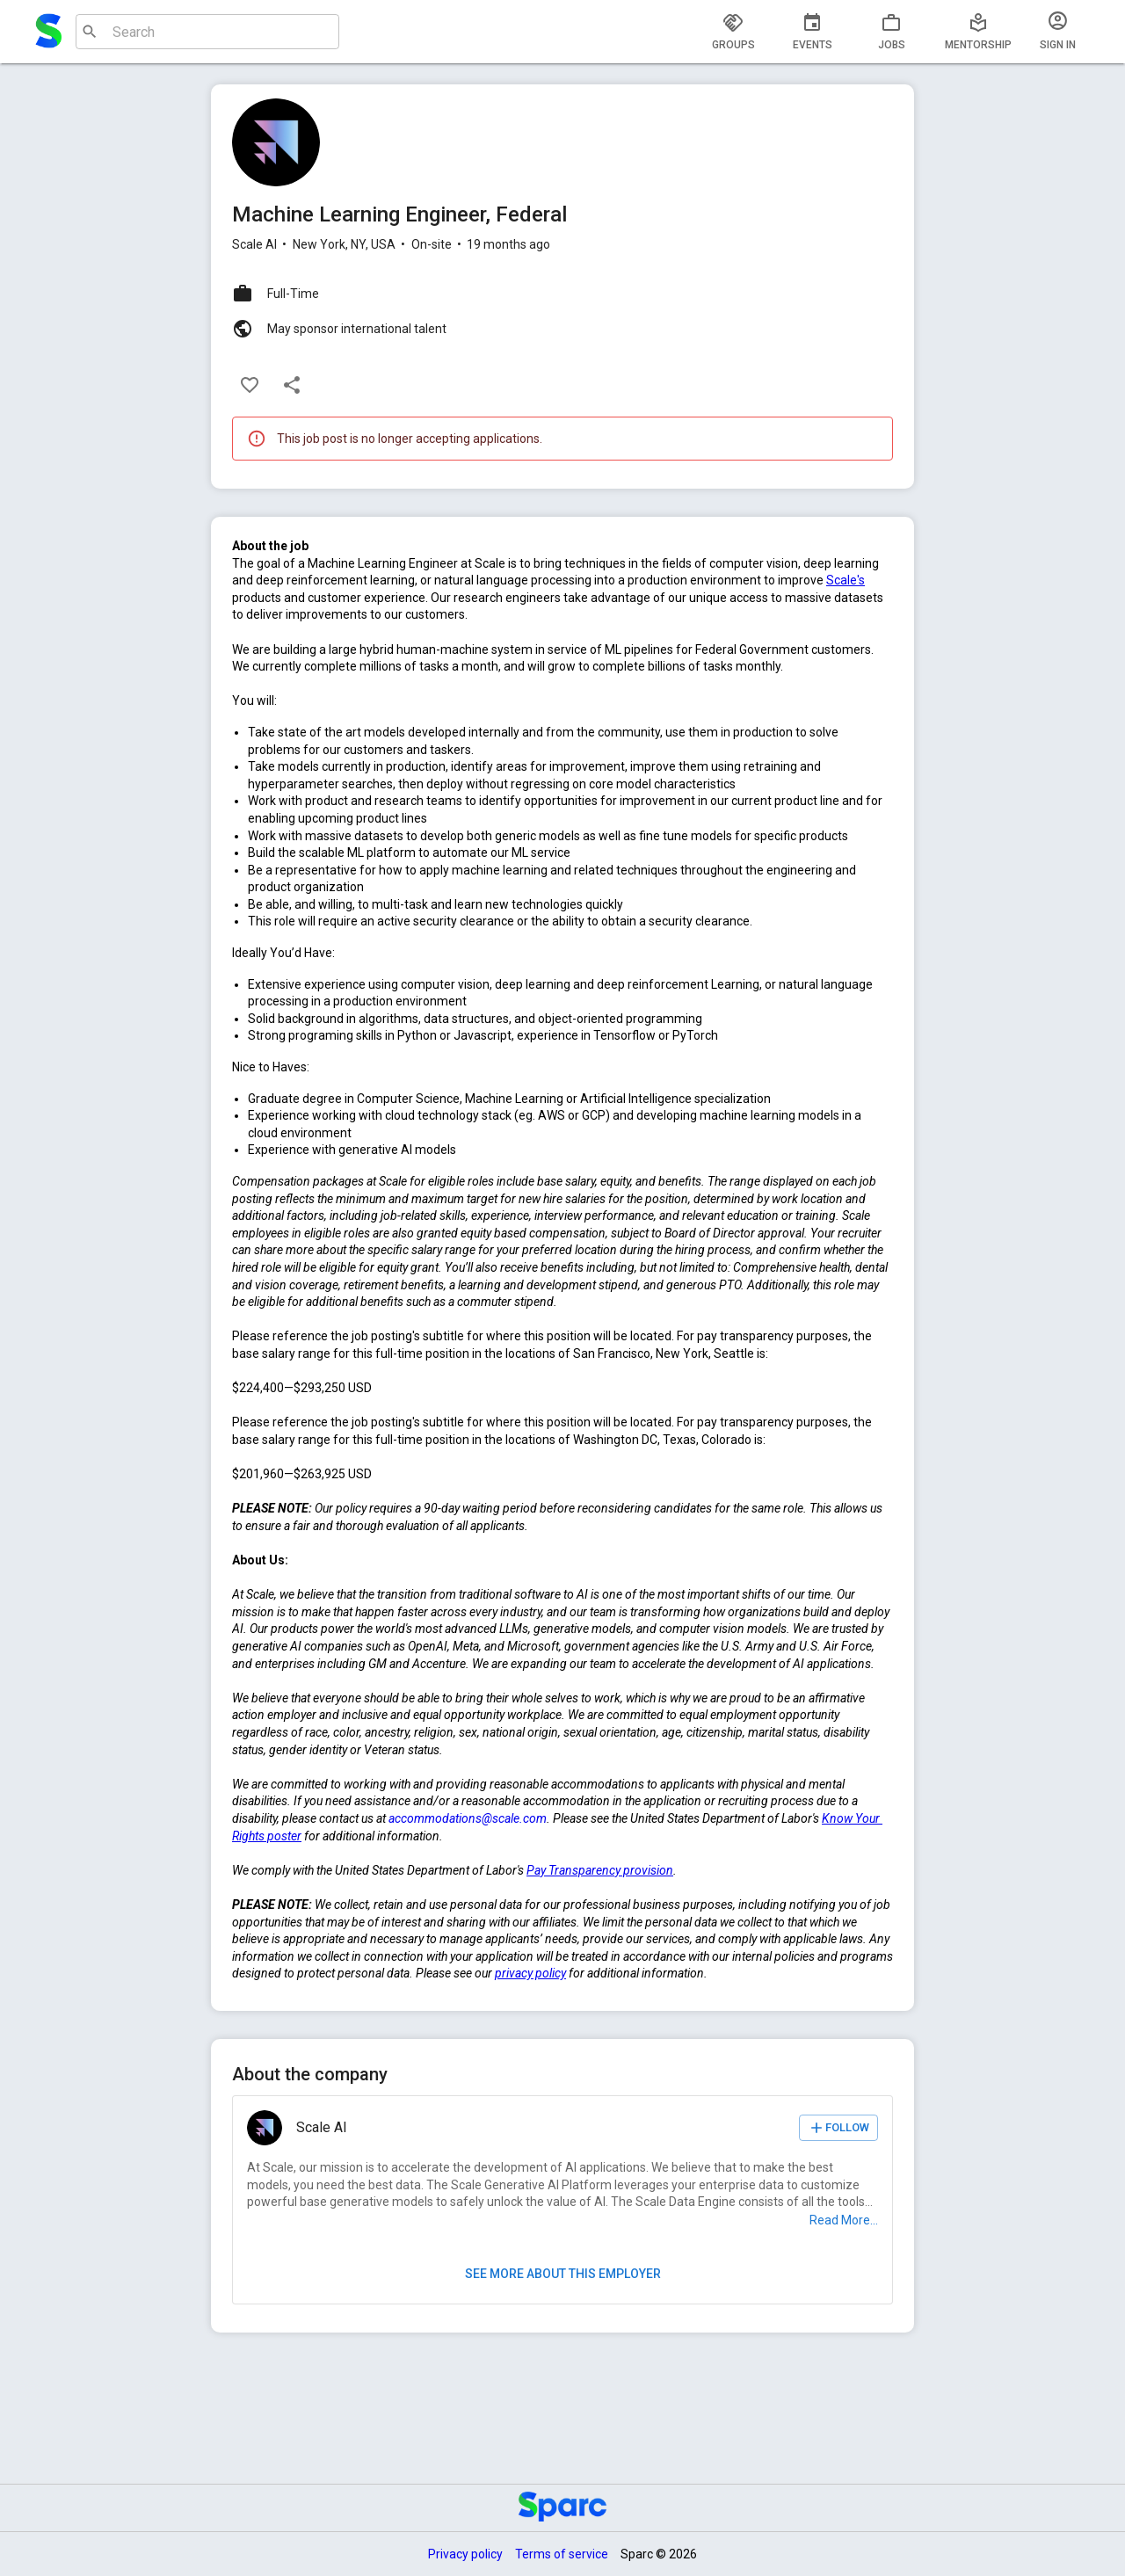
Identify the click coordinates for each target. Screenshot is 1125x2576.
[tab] (733, 31)
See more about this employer (562, 2274)
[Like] (249, 385)
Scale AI (254, 244)
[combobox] (205, 31)
